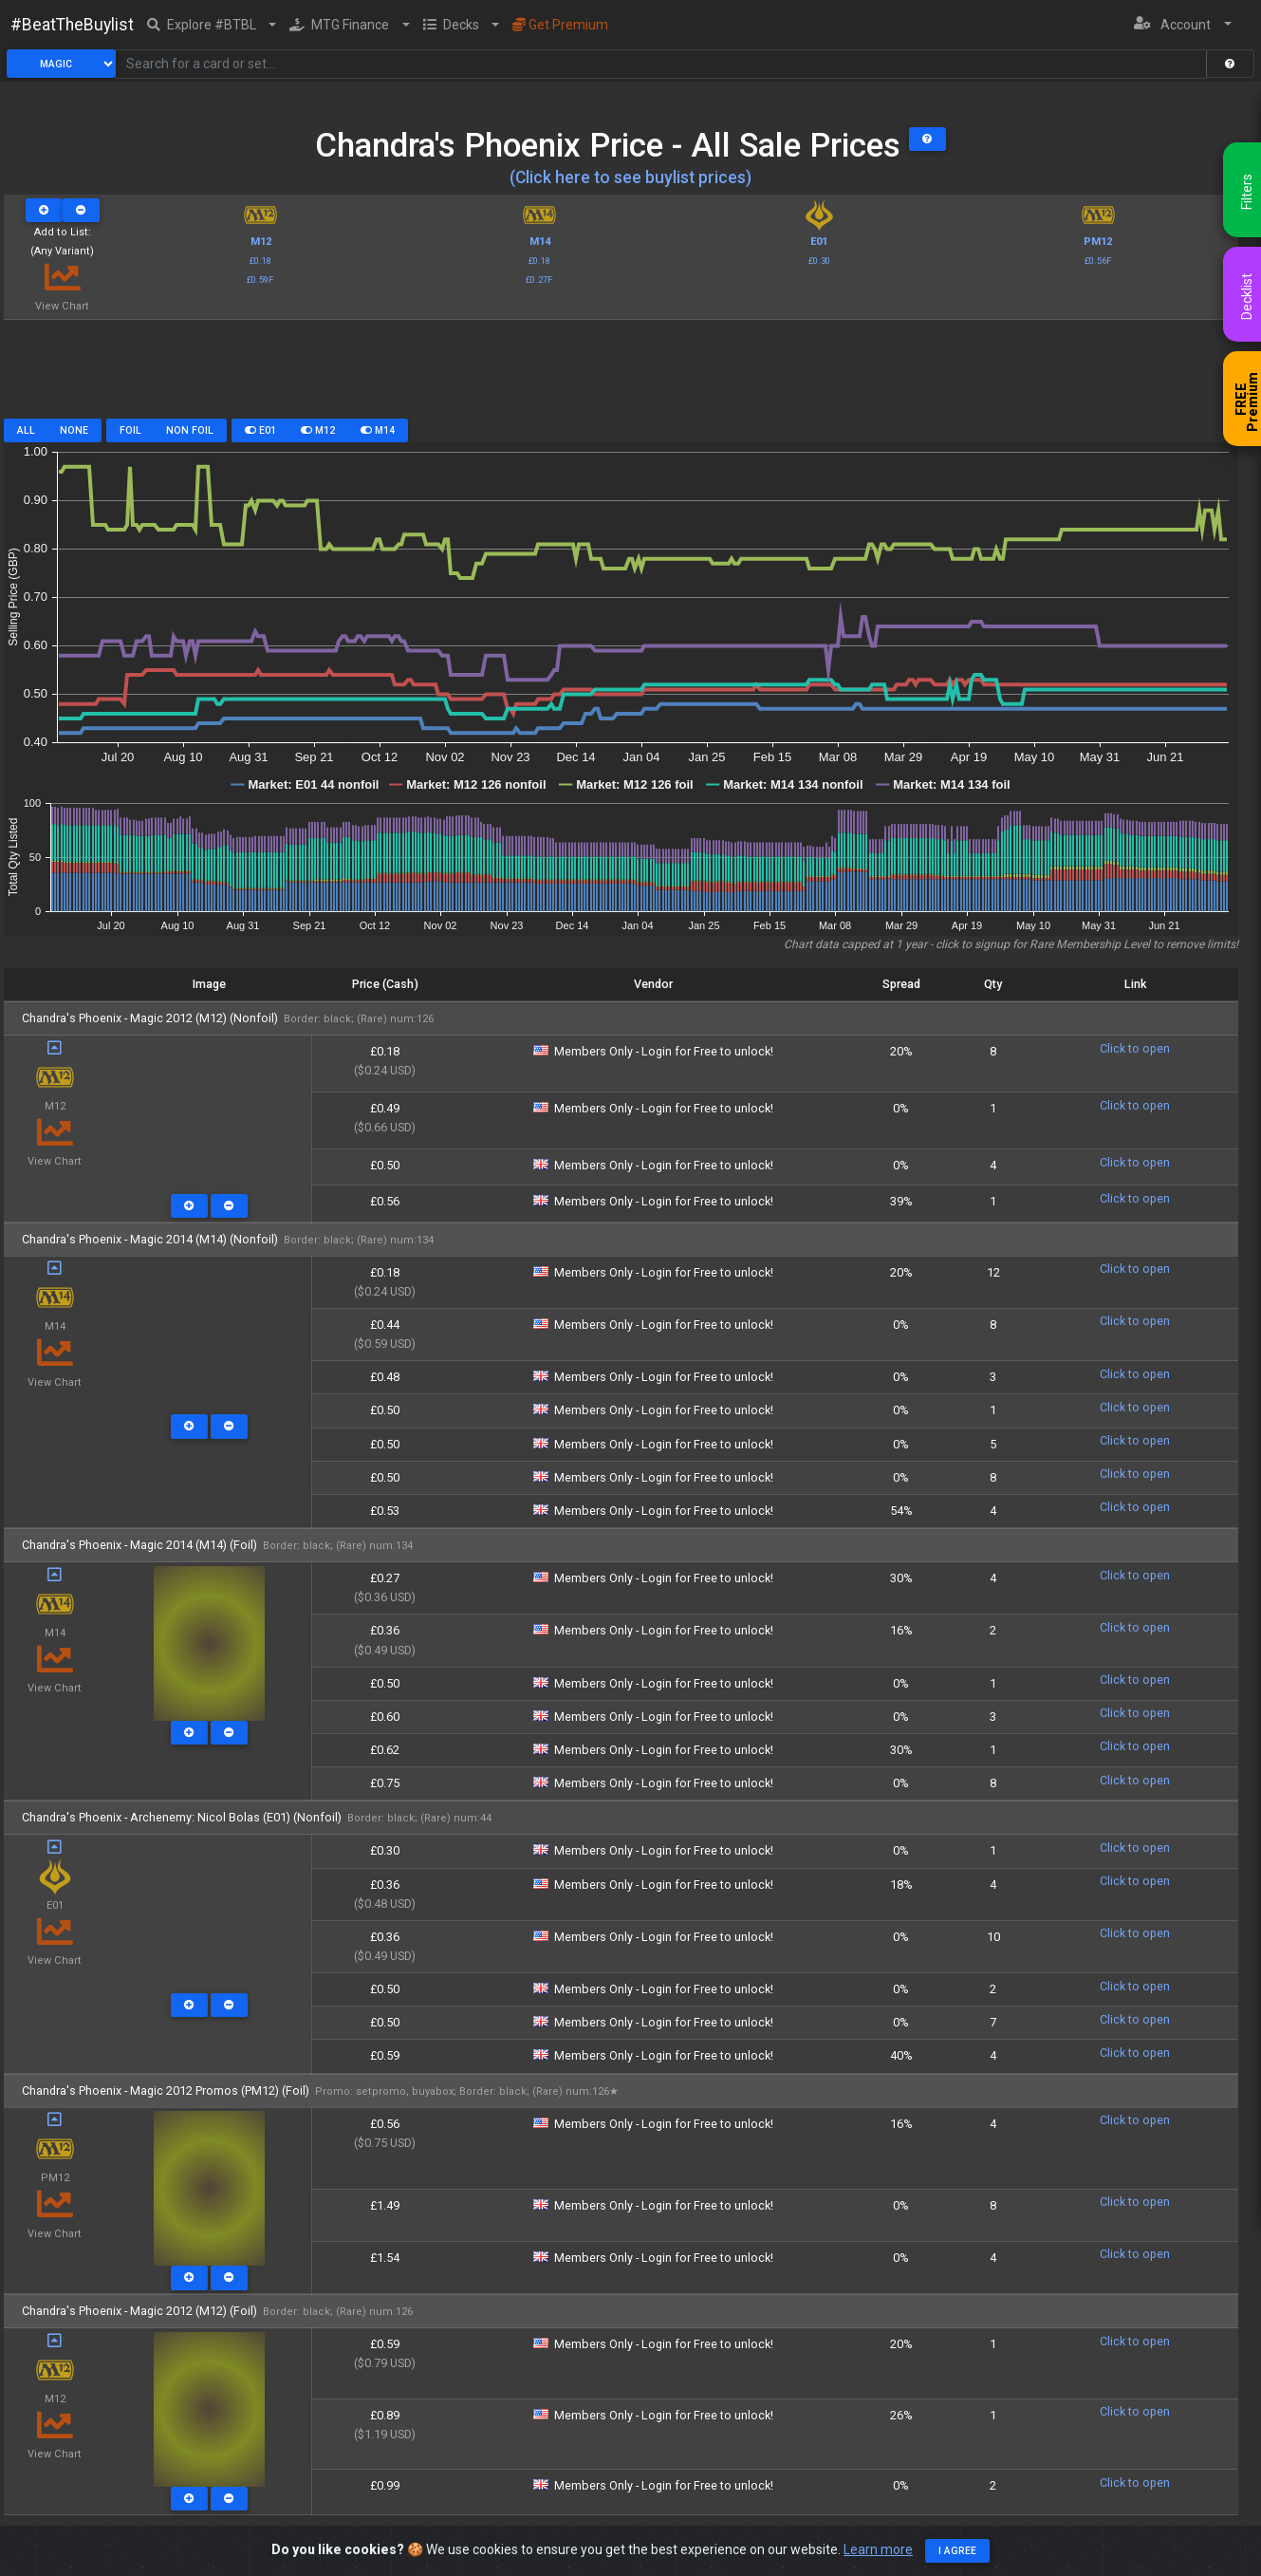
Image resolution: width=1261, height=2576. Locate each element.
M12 (318, 430)
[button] (212, 25)
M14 (378, 430)
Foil (130, 430)
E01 (260, 430)
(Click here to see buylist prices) (630, 177)
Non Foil (189, 430)
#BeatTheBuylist (72, 24)
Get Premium (560, 24)
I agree (957, 2552)
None (74, 430)
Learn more (878, 2550)
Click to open (1135, 1048)
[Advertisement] (620, 376)
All (26, 430)
